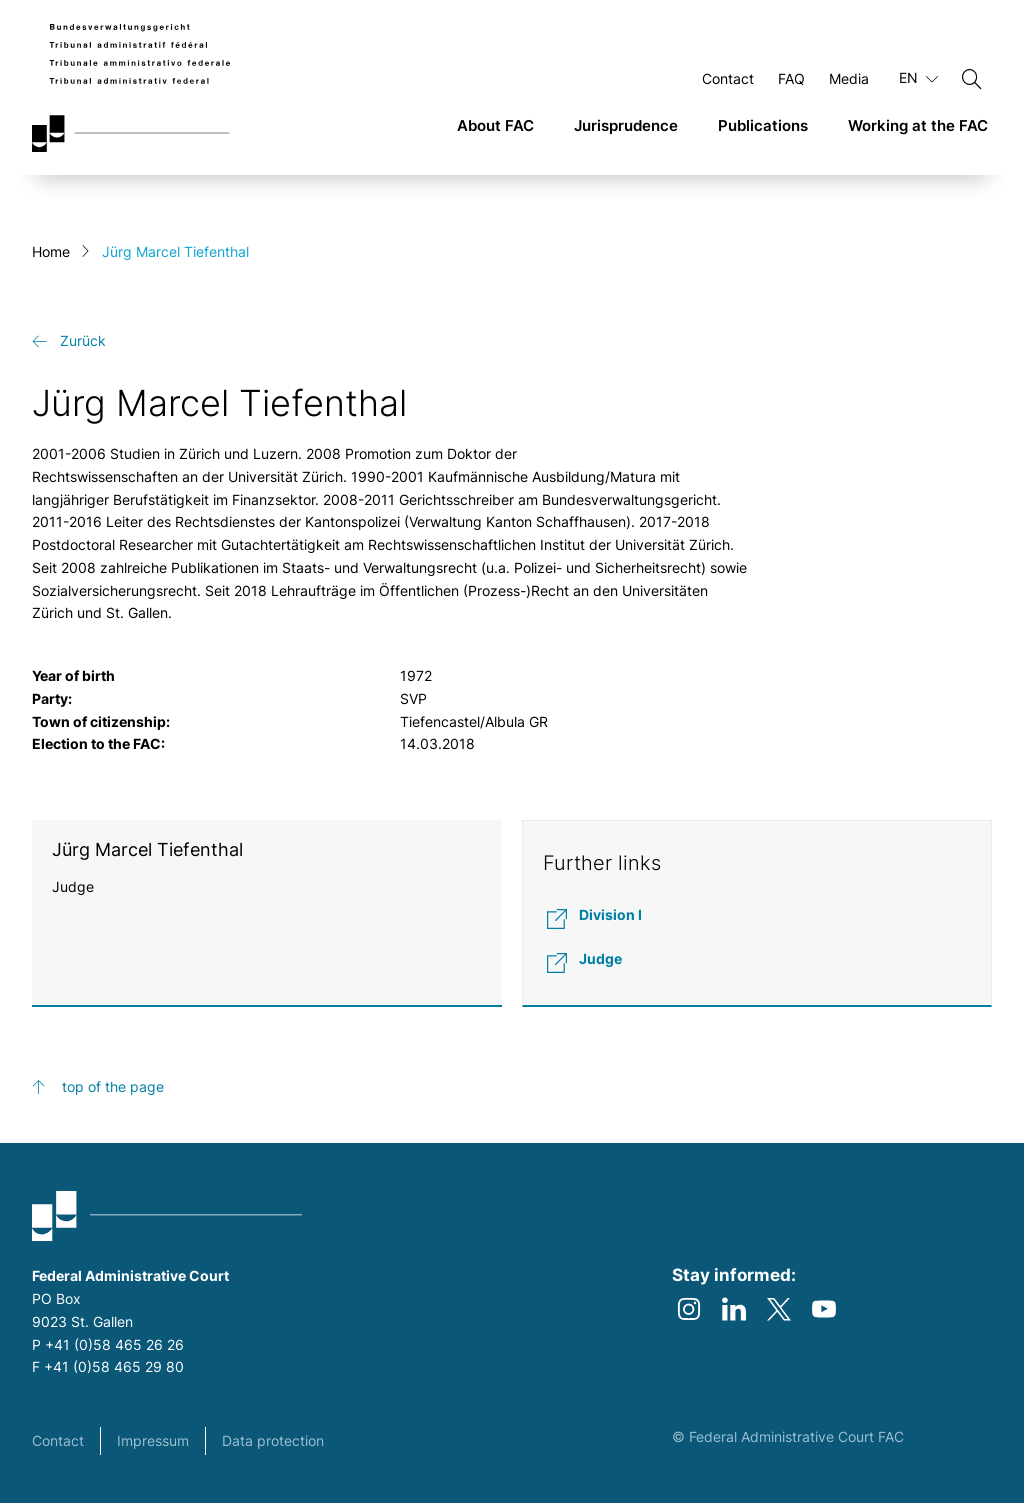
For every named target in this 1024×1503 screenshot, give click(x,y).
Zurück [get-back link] (83, 340)
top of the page (113, 1086)
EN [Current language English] (918, 78)
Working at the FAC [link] (918, 125)
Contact (58, 1440)
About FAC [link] (495, 125)
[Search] (972, 79)
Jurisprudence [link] (626, 125)
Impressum (153, 1440)
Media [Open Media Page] (849, 78)
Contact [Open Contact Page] (728, 78)
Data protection (273, 1440)
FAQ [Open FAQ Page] (791, 78)
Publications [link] (763, 125)
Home (51, 251)
